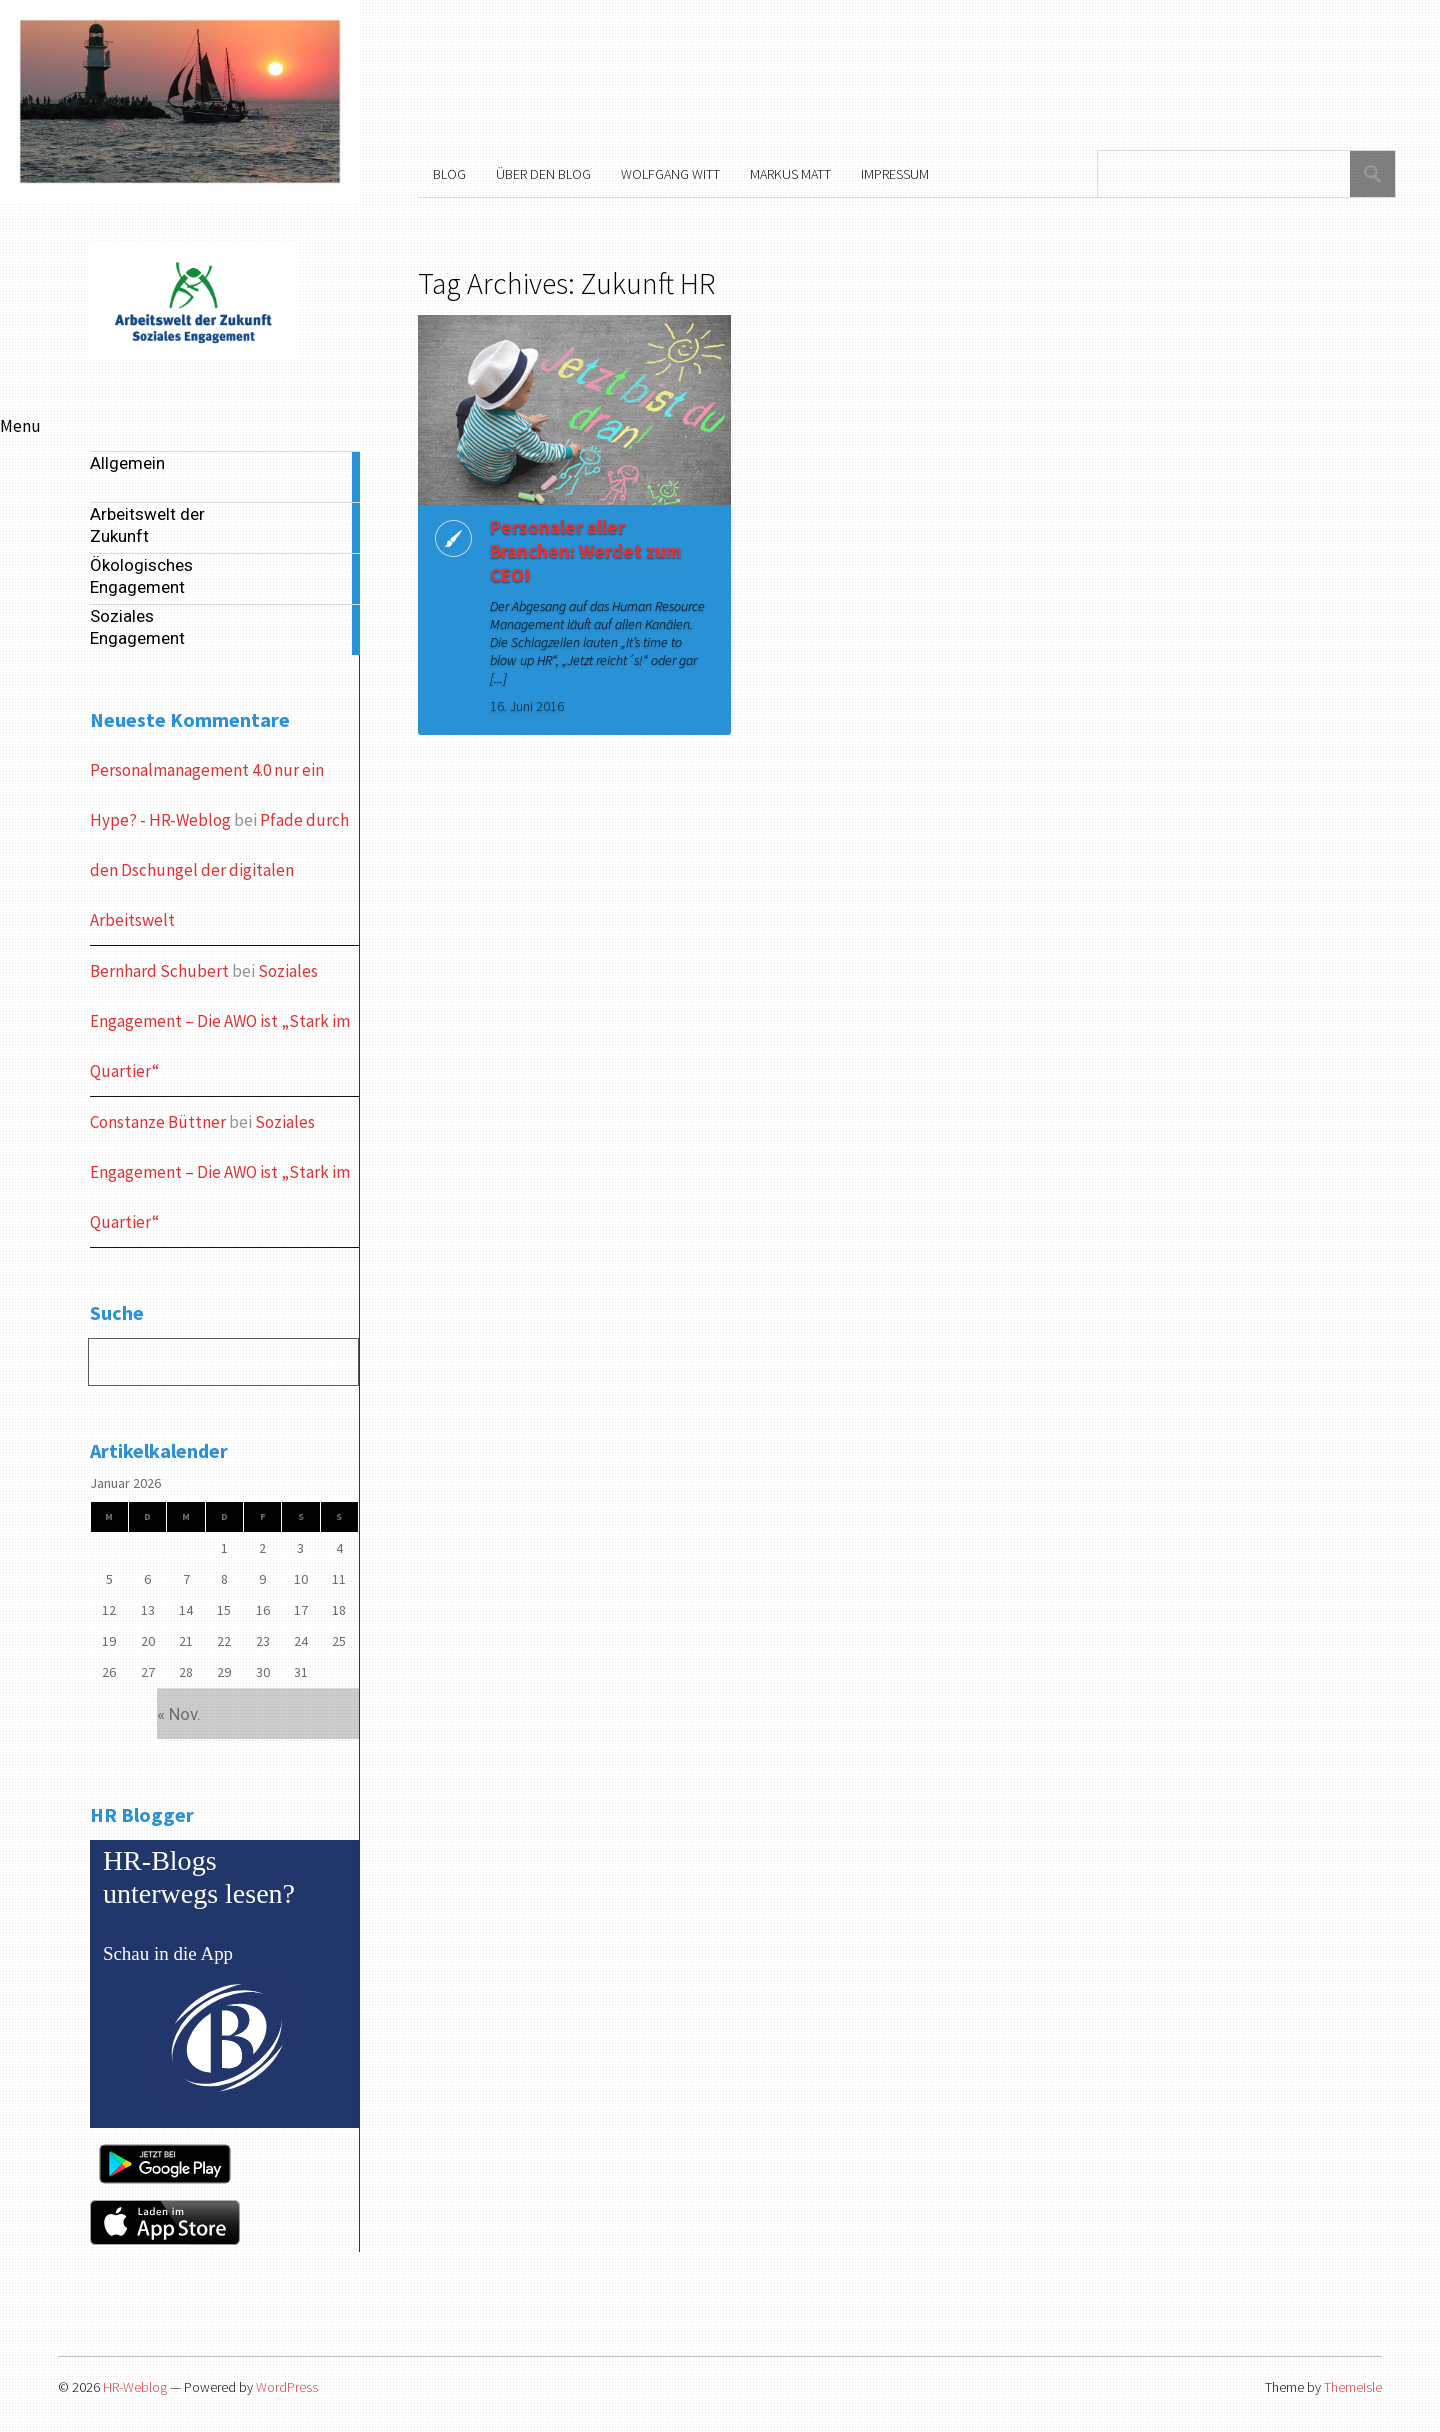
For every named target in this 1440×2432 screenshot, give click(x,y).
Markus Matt (790, 174)
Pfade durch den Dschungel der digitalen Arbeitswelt (219, 870)
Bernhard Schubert (159, 971)
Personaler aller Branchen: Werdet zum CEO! (581, 551)
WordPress (287, 2387)
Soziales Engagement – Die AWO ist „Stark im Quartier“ (220, 1021)
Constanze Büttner (158, 1122)
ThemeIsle (1353, 2387)
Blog (449, 174)
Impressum (895, 174)
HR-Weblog (135, 2387)
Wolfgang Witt (670, 174)
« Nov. (179, 1714)
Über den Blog (543, 174)
